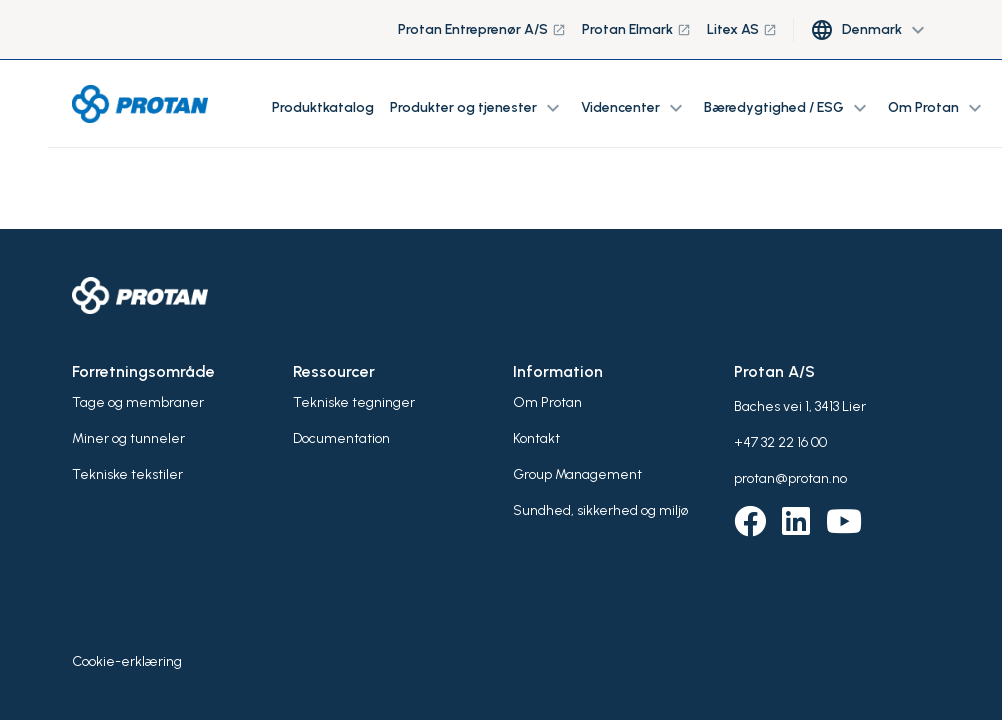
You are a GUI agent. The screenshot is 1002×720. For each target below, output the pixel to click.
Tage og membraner (138, 402)
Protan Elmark (636, 29)
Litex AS (742, 29)
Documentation (341, 438)
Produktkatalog (323, 107)
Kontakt (536, 438)
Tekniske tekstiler (127, 474)
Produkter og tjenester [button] (477, 108)
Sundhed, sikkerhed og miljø (600, 510)
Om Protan (547, 402)
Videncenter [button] (634, 108)
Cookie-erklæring (127, 661)
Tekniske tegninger (354, 402)
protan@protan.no (790, 478)
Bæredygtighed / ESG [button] (788, 108)
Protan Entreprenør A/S (482, 29)
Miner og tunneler (128, 438)
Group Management (577, 474)
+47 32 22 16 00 (780, 442)
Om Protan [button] (937, 108)
